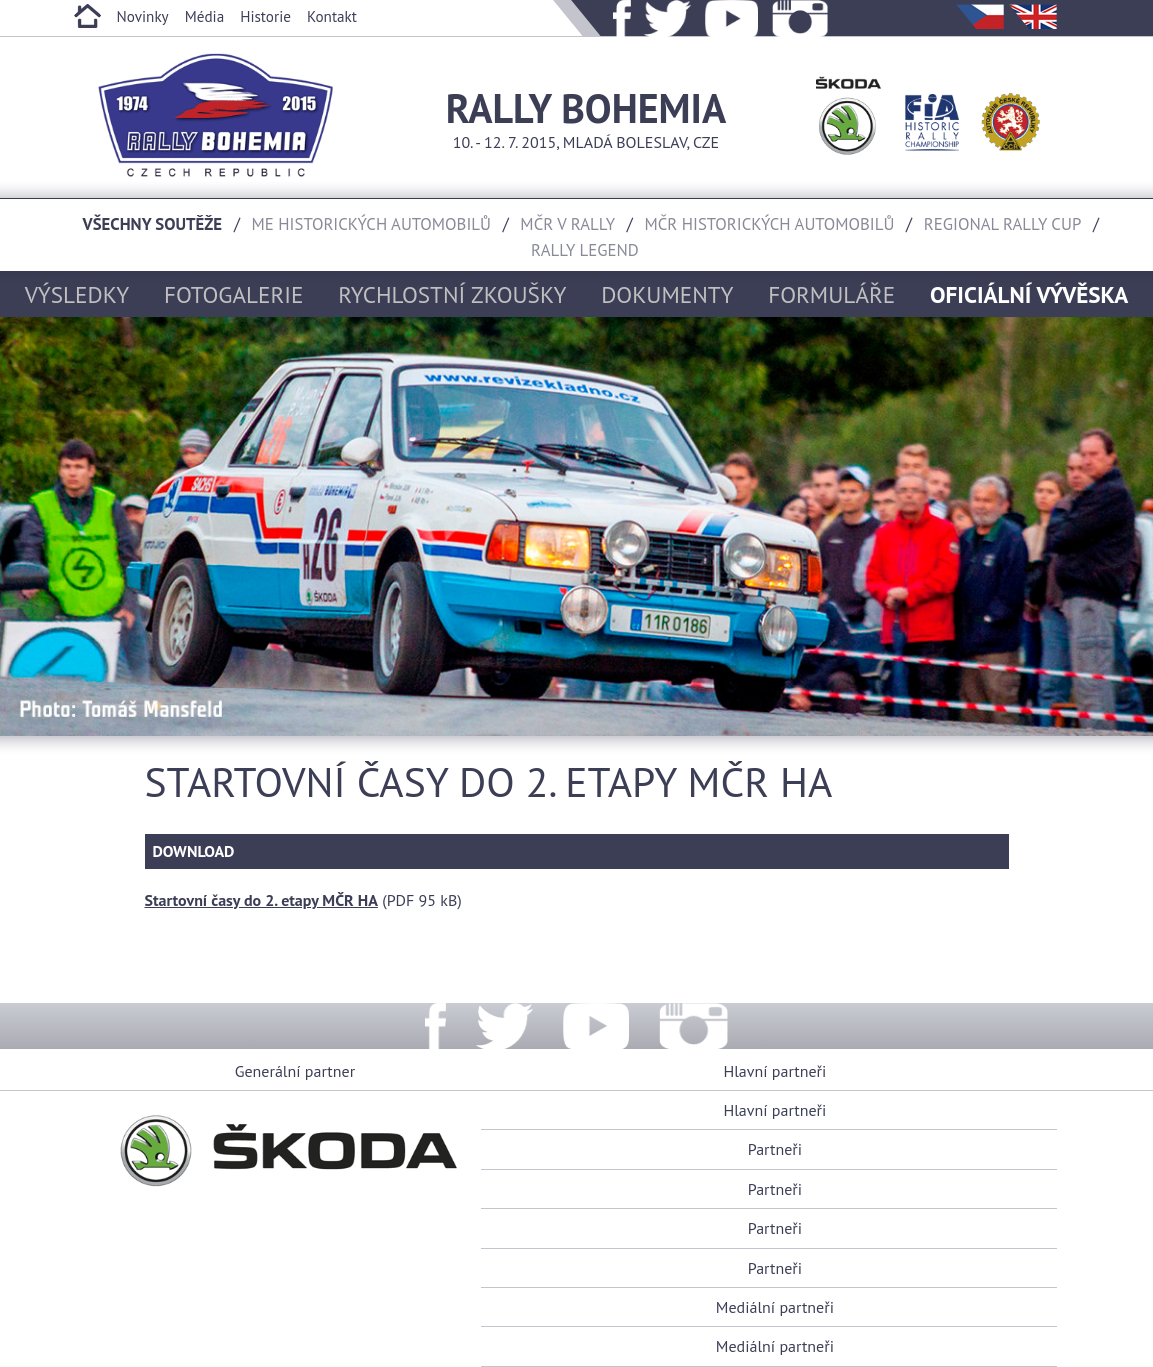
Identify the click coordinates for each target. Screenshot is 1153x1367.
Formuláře (831, 294)
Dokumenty (667, 294)
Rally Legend (585, 250)
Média (205, 16)
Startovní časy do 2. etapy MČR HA (261, 900)
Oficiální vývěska (1029, 294)
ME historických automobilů (371, 224)
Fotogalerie (234, 294)
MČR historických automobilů (769, 224)
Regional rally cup (1002, 224)
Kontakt (332, 16)
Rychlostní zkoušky (452, 294)
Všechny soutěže (153, 224)
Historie (265, 16)
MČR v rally (567, 224)
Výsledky (77, 294)
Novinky (143, 16)
